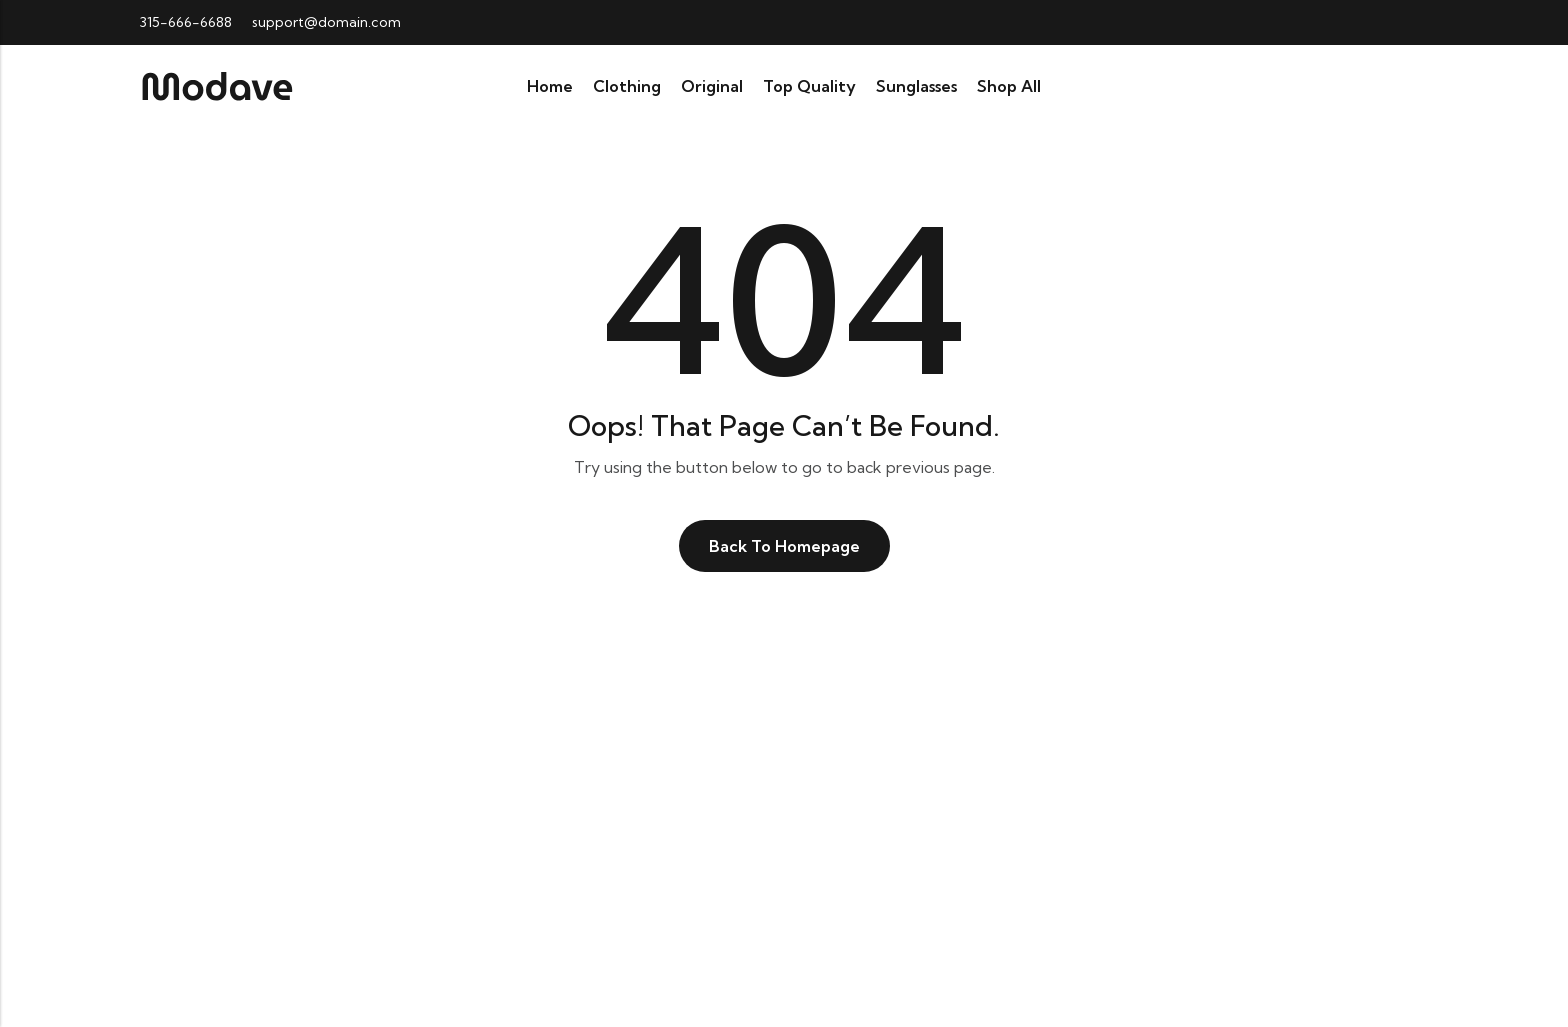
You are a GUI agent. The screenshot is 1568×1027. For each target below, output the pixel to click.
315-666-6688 (185, 22)
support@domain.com (326, 22)
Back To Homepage (784, 546)
